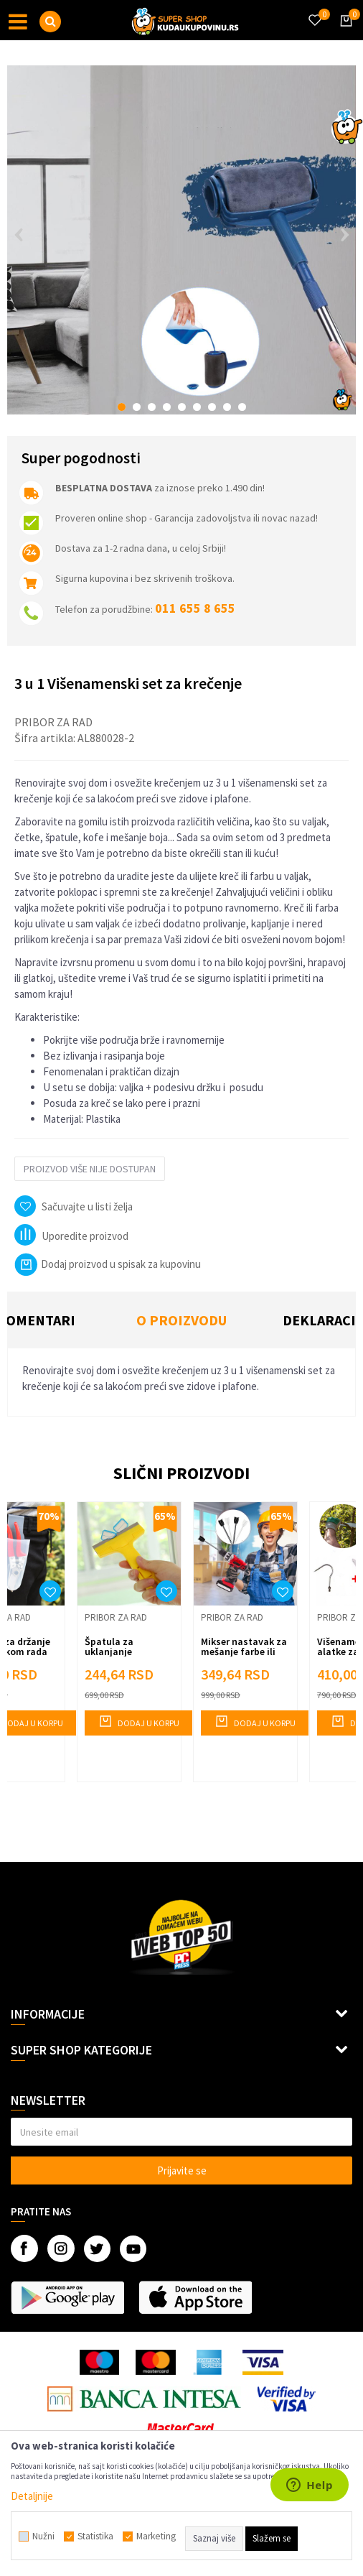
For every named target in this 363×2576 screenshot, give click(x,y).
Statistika (95, 2536)
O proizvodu (181, 1320)
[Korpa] (343, 33)
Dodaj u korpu (138, 1721)
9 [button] (242, 407)
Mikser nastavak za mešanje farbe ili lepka (244, 1651)
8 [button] (227, 407)
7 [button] (211, 407)
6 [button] (196, 407)
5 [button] (181, 407)
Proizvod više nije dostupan (90, 1168)
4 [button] (166, 407)
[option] (181, 239)
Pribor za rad (53, 722)
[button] (50, 21)
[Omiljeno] (314, 11)
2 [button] (136, 407)
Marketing (156, 2536)
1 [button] (121, 407)
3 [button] (151, 407)
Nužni (43, 2536)
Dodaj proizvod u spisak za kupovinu (107, 1264)
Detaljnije (32, 2496)
